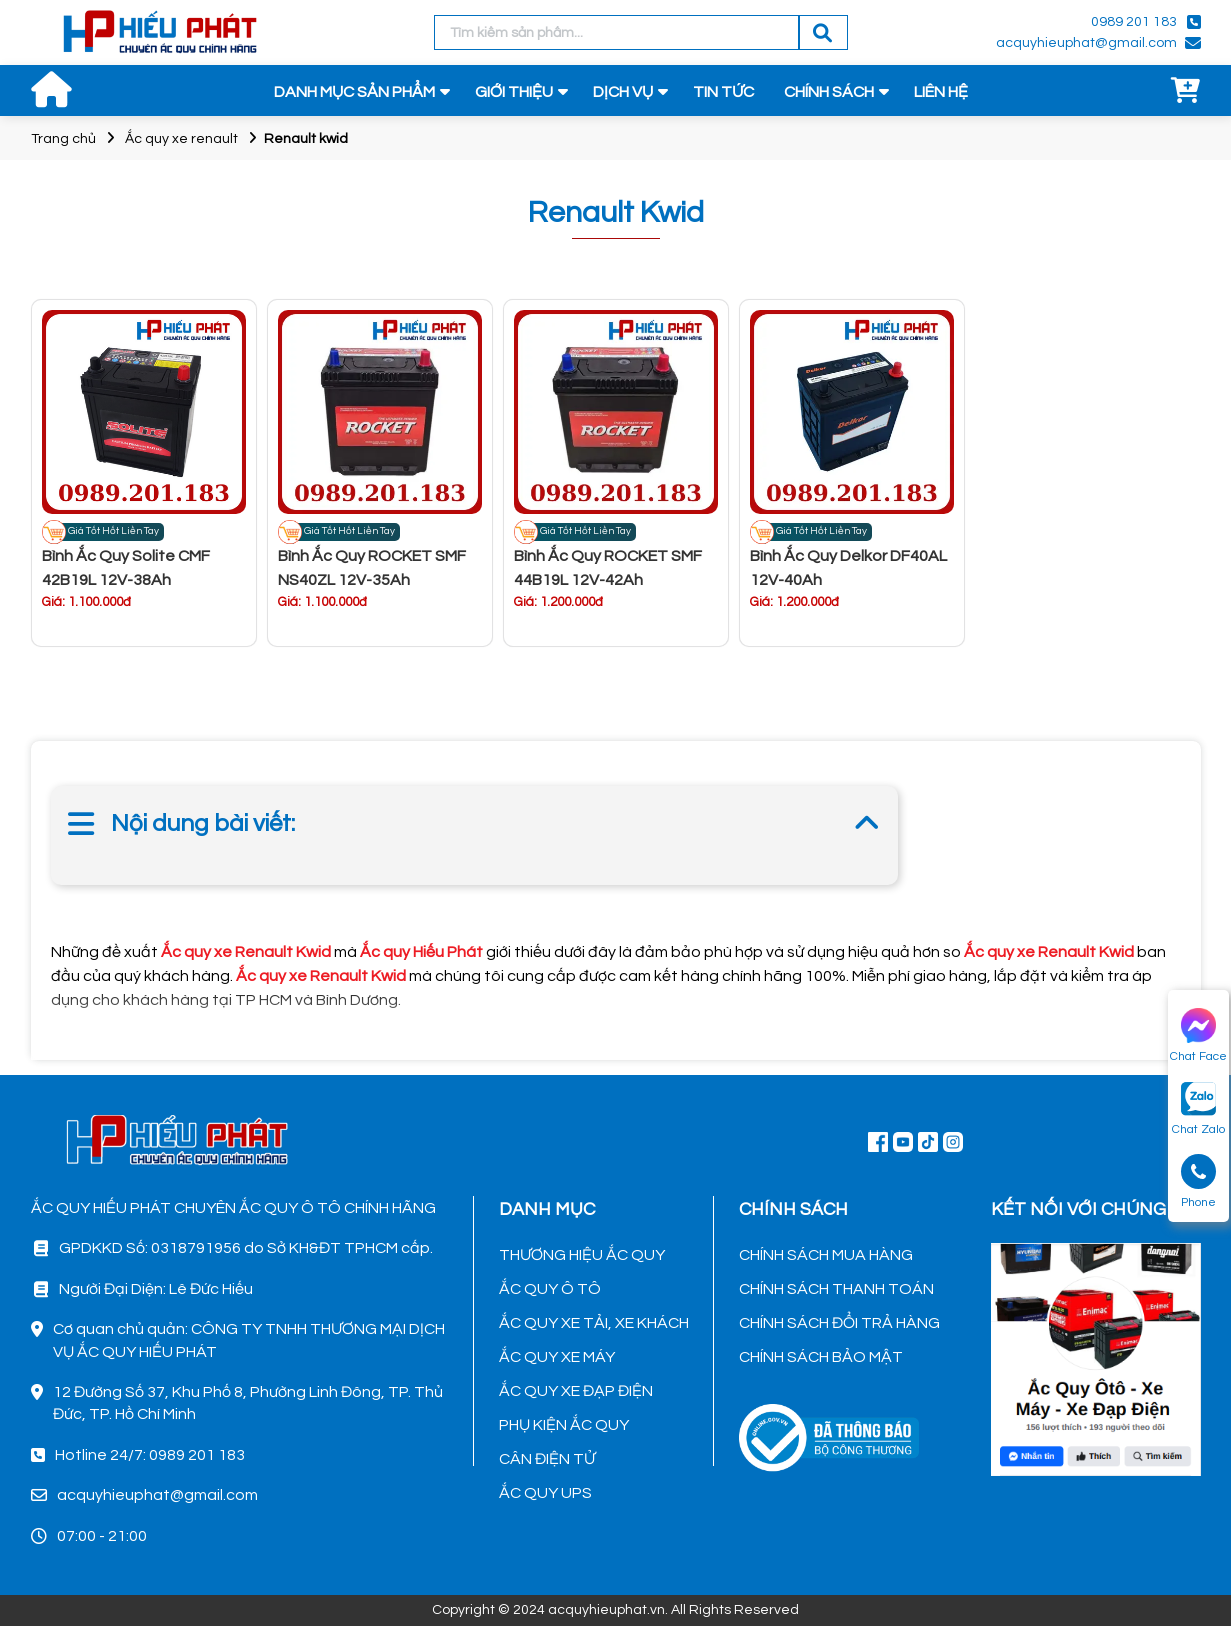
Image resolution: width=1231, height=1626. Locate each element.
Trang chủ (63, 139)
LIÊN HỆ (941, 92)
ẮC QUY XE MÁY (557, 1357)
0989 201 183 (1134, 22)
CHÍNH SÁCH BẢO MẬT (821, 1357)
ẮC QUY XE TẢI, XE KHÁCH (594, 1323)
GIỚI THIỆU (514, 92)
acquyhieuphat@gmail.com (1086, 43)
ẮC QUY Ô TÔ (550, 1289)
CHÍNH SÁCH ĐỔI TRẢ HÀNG (839, 1323)
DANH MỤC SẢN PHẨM (354, 92)
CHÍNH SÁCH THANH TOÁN (836, 1289)
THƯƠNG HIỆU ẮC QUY (582, 1255)
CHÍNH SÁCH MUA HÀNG (826, 1255)
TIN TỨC (723, 92)
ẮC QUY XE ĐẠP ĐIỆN (576, 1391)
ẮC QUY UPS (545, 1493)
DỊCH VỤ (623, 92)
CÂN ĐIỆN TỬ (547, 1459)
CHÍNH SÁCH (829, 92)
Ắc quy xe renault (181, 139)
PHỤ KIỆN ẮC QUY (564, 1425)
